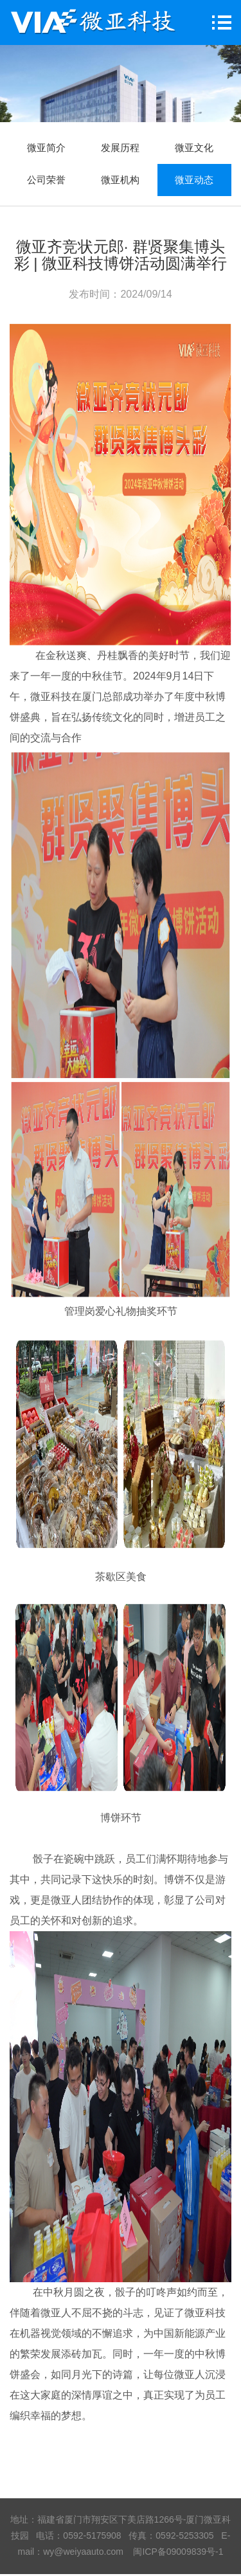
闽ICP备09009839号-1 (177, 2551)
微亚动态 (194, 179)
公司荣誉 (46, 179)
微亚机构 (120, 179)
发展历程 (120, 147)
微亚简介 (46, 147)
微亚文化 (194, 147)
